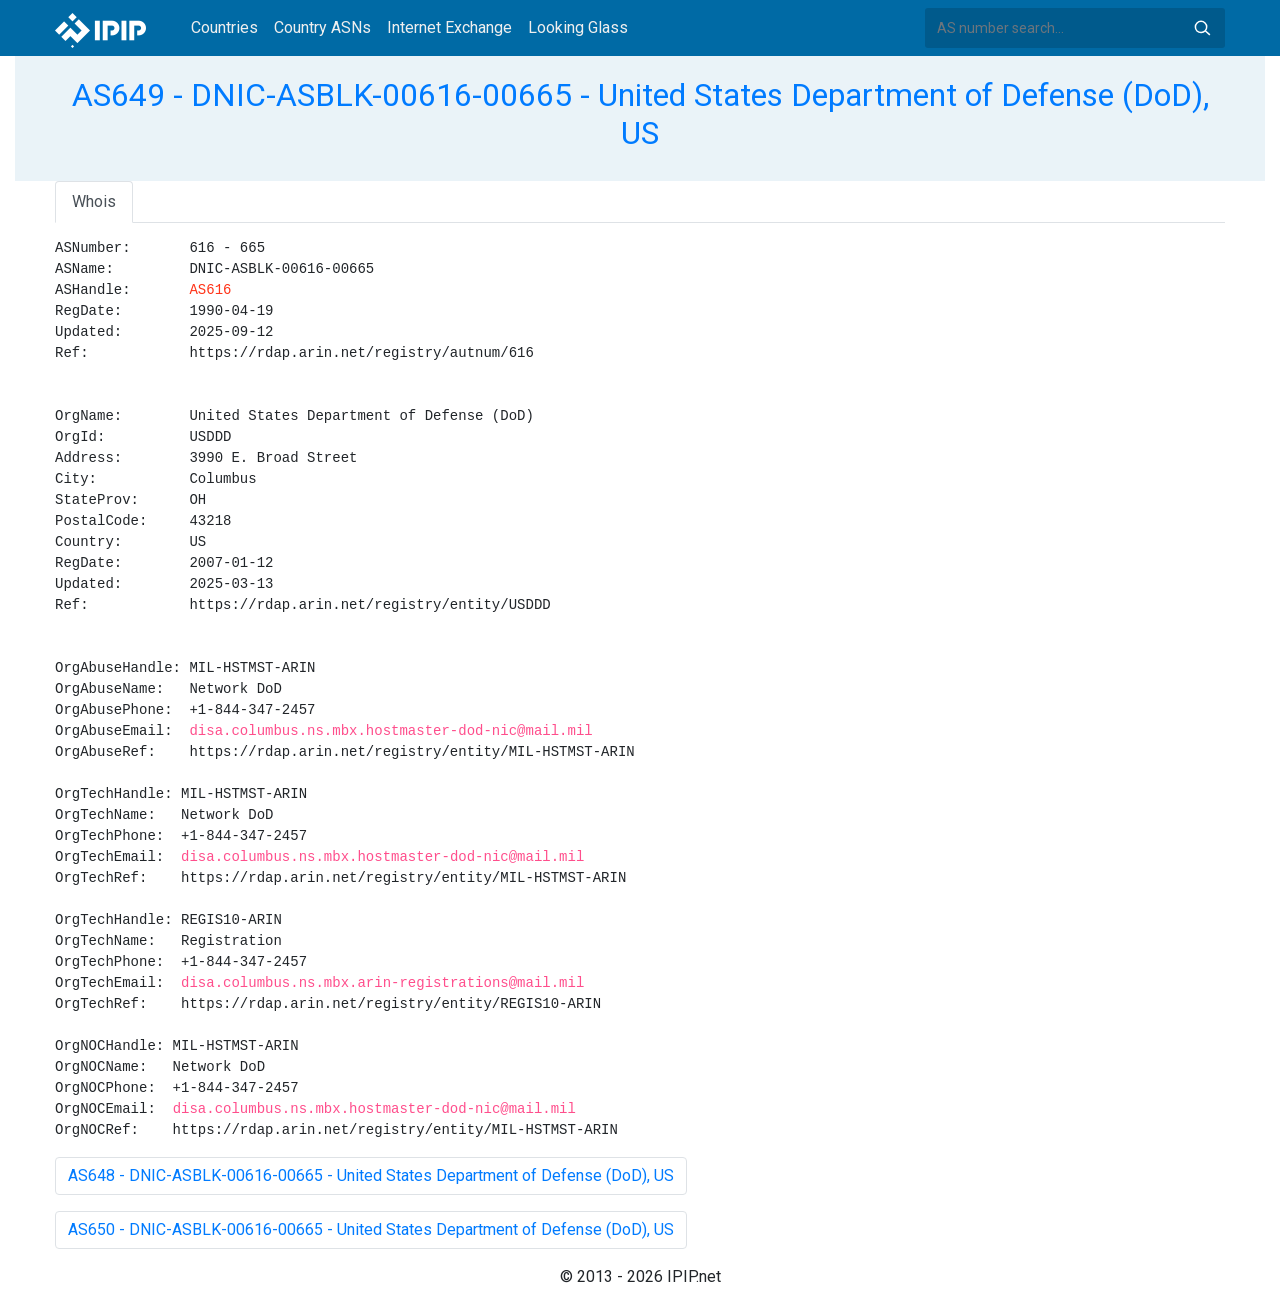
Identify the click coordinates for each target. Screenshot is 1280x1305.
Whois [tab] (94, 201)
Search (1202, 28)
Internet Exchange (449, 27)
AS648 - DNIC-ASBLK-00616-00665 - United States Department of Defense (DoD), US (371, 1175)
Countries (224, 27)
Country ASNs (322, 27)
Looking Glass (578, 27)
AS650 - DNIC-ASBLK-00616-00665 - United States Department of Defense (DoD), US (371, 1229)
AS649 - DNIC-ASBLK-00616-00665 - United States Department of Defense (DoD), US (640, 114)
